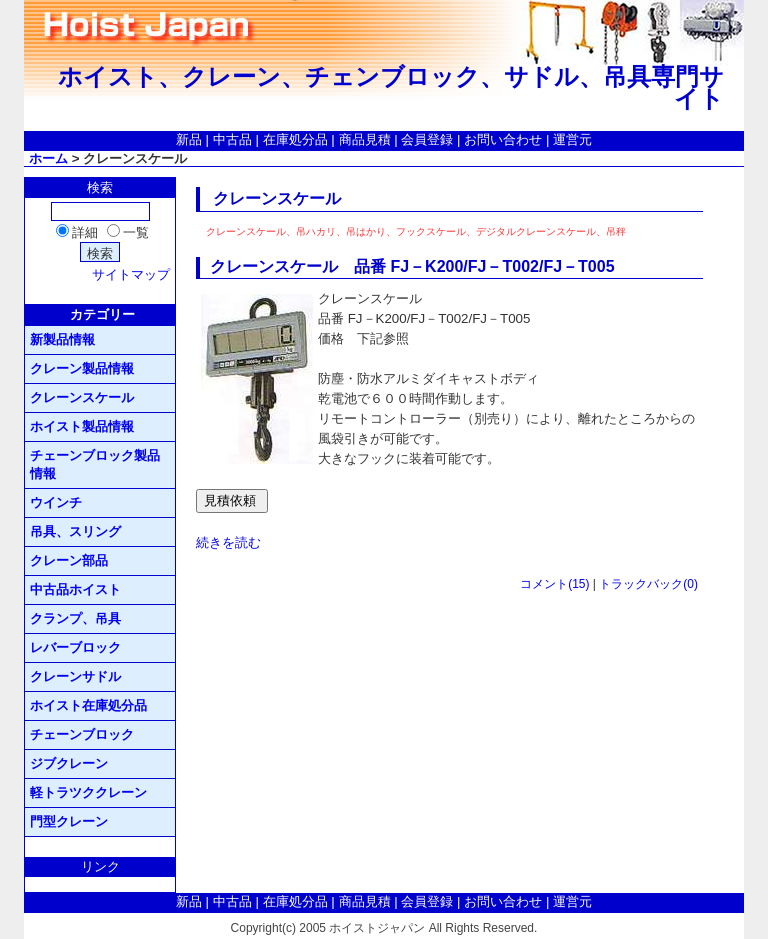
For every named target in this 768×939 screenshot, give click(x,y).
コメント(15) (554, 584)
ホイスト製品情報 (82, 426)
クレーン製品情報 (82, 368)
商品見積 (365, 139)
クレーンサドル (75, 676)
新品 (189, 139)
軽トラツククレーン (88, 792)
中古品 (232, 139)
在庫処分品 (295, 139)
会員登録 (427, 139)
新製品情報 (62, 339)
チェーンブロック (82, 734)
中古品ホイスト (75, 589)
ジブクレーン (69, 763)
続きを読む (228, 542)
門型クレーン (69, 821)
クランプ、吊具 (75, 618)
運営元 (572, 139)
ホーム (48, 158)
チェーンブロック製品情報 (95, 464)
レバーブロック (75, 647)
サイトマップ (131, 274)
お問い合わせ (503, 139)
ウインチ (56, 502)
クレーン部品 (69, 560)
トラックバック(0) (648, 584)
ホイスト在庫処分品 (88, 705)
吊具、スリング (75, 531)
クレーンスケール (82, 397)
